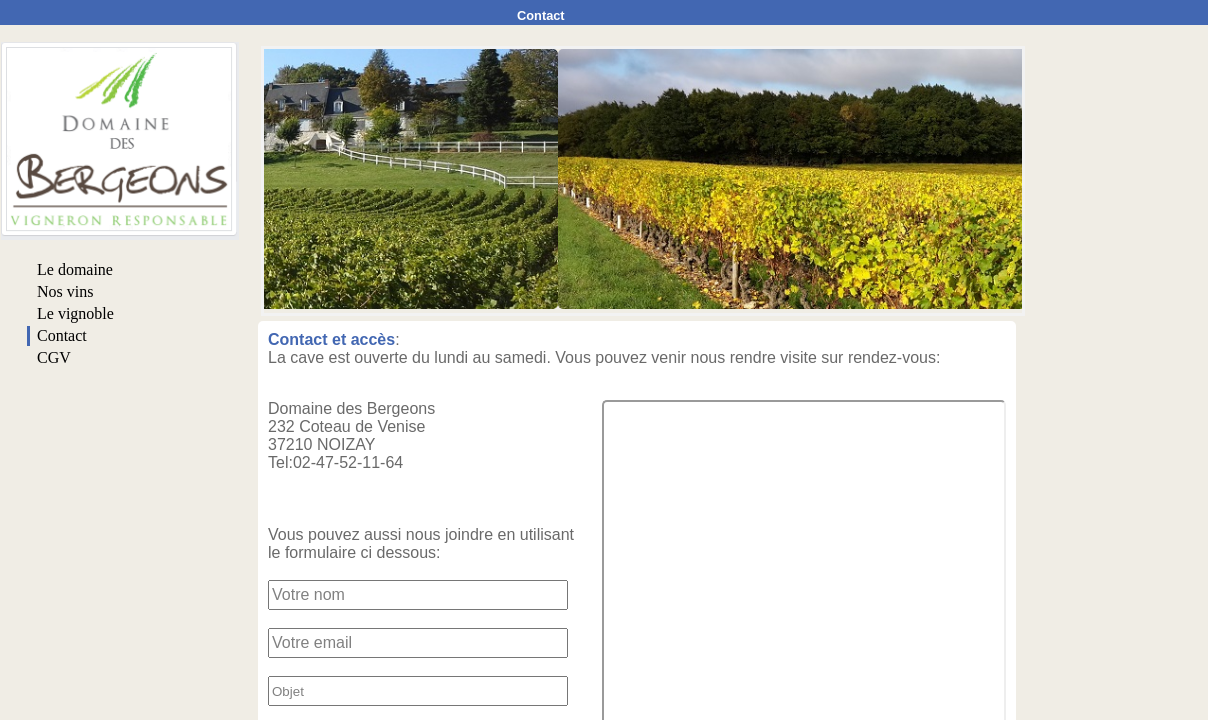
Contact (541, 15)
